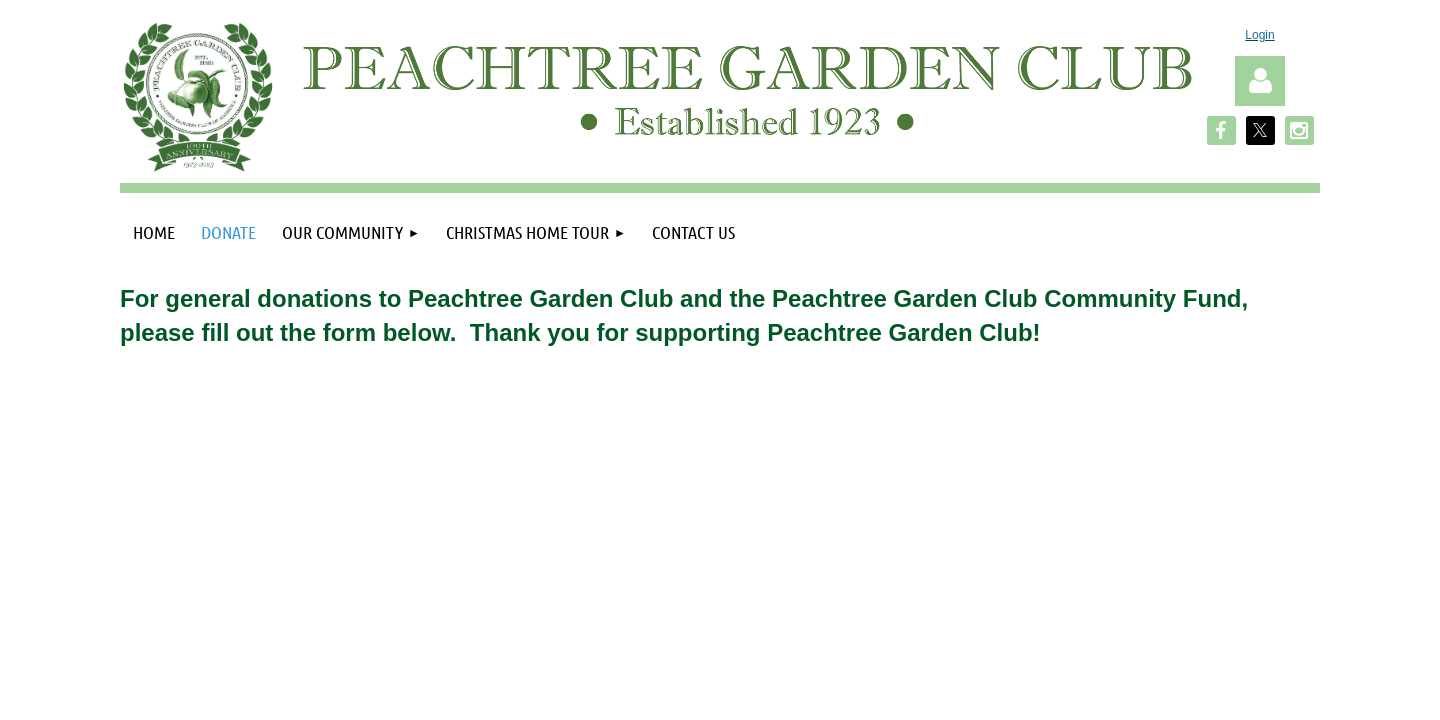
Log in (1260, 81)
